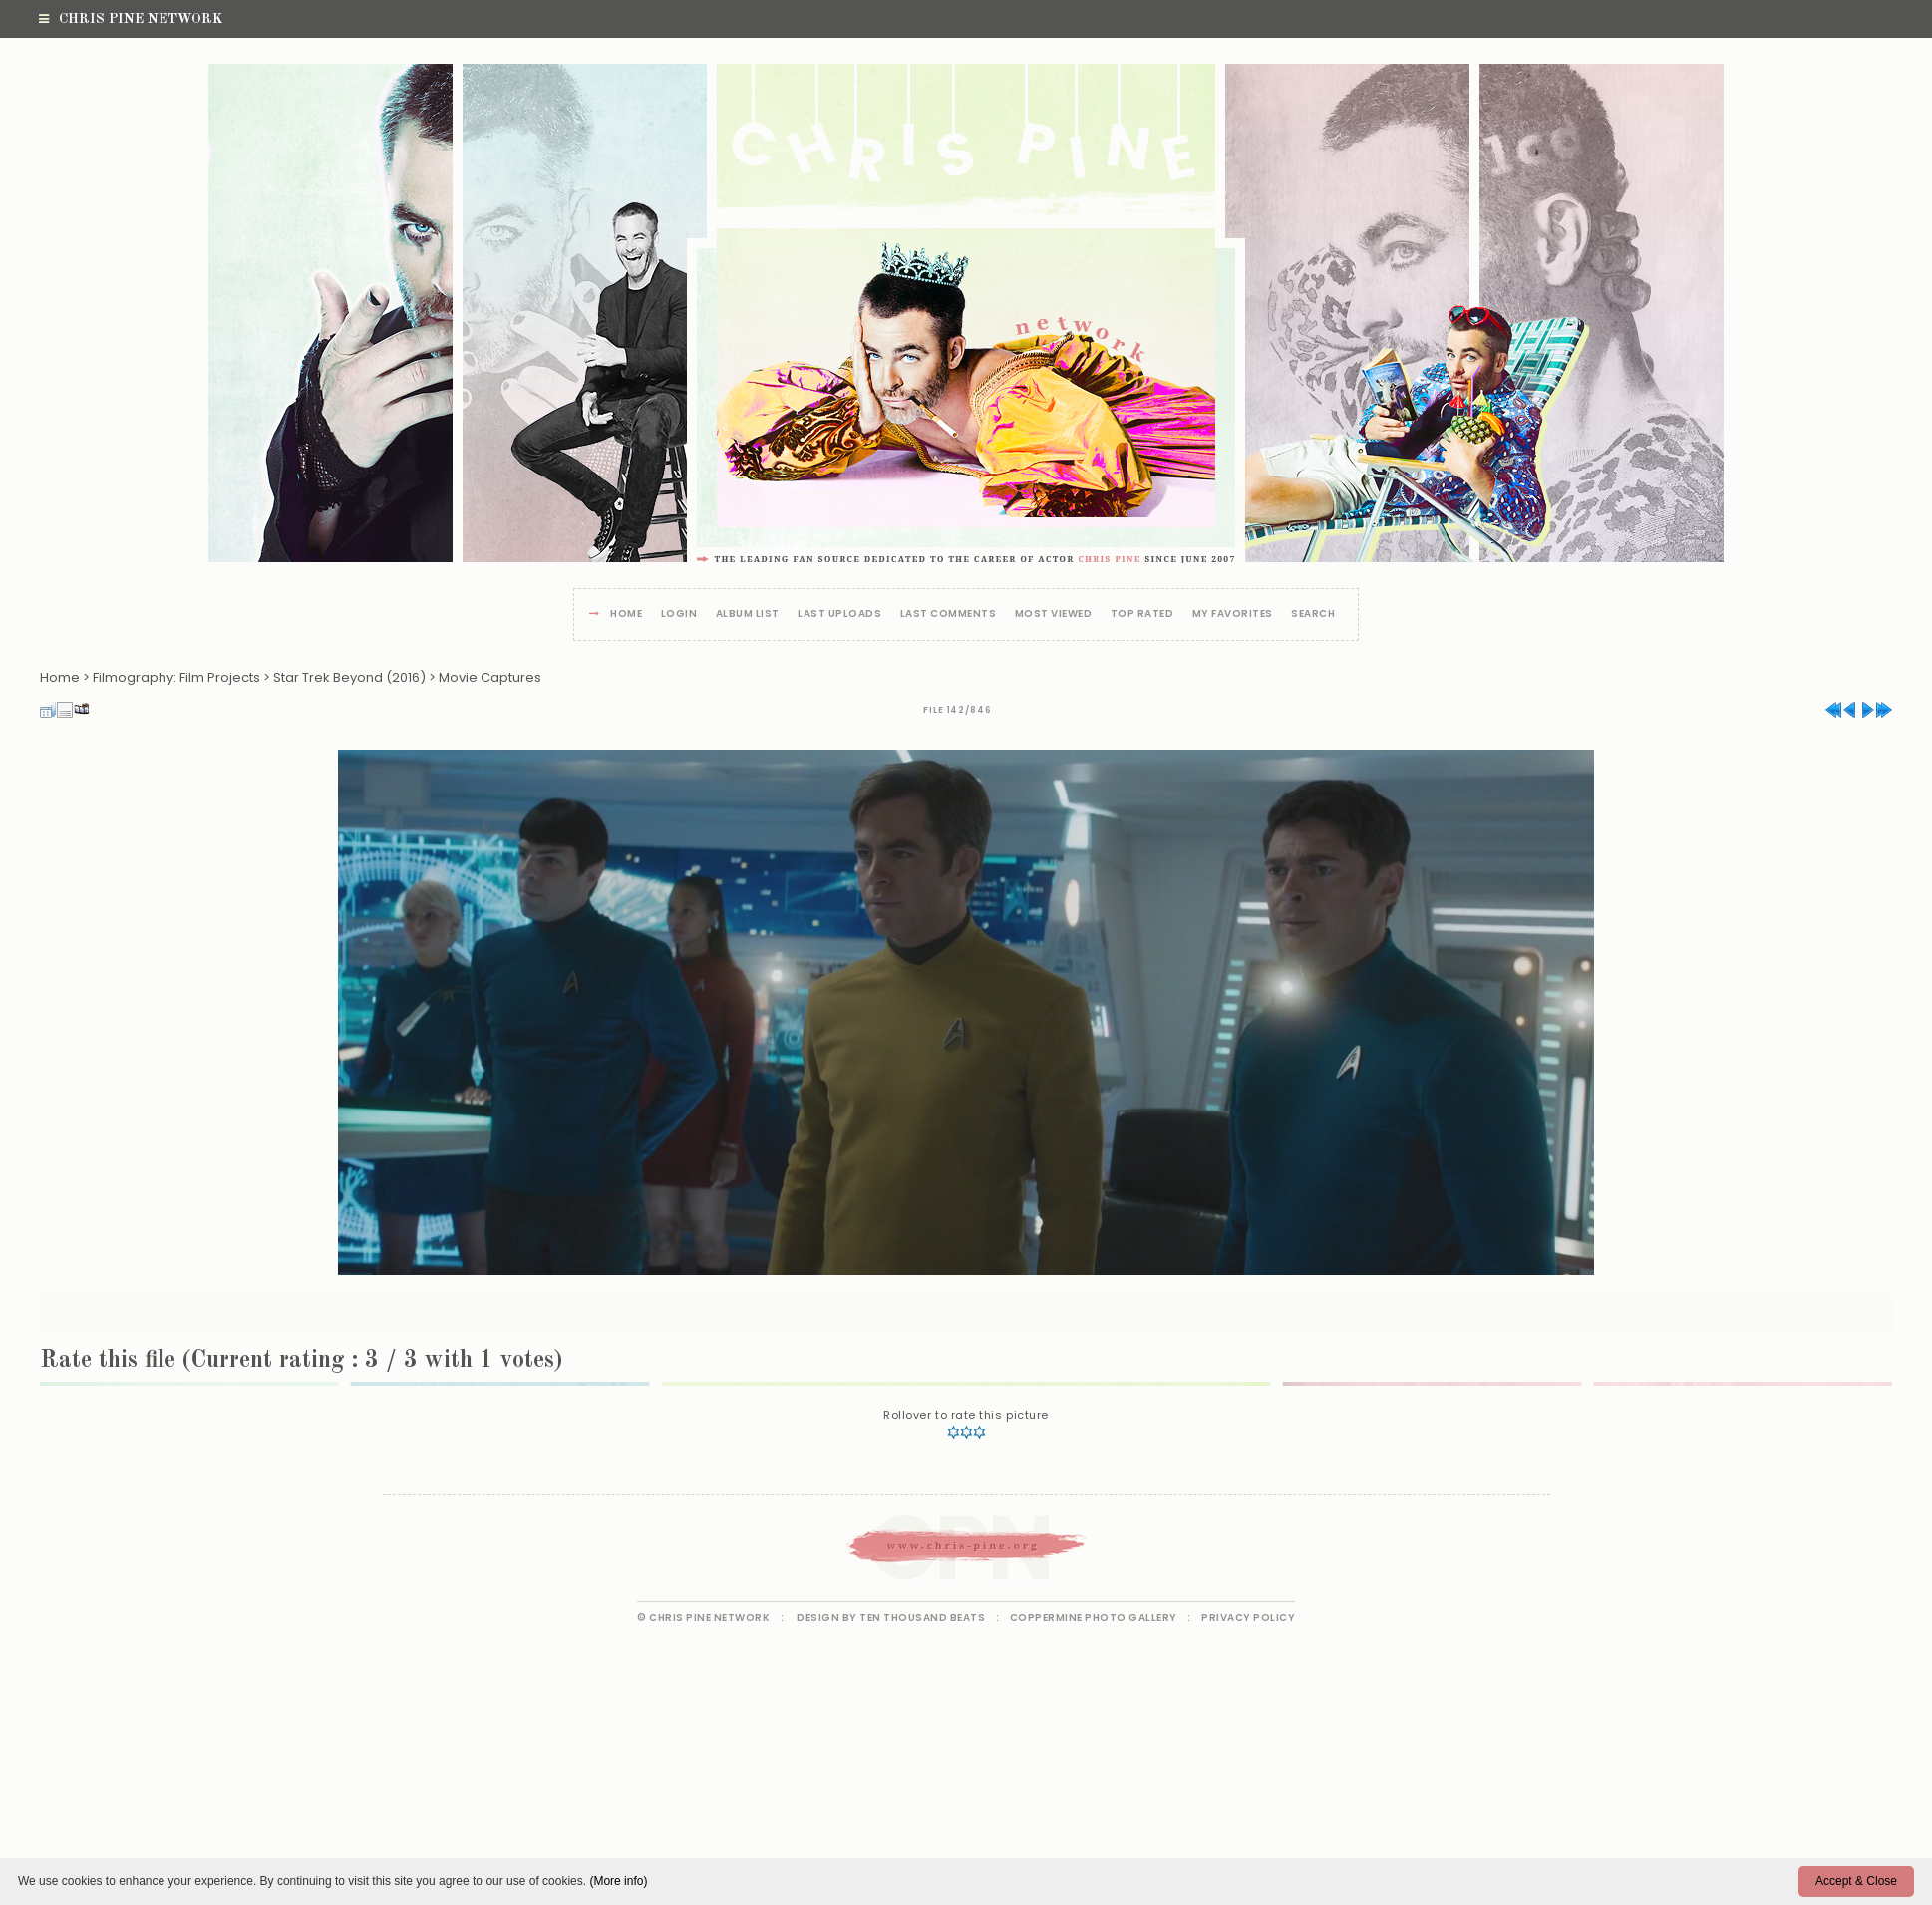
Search (1313, 614)
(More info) (618, 1881)
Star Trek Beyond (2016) (349, 677)
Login (679, 614)
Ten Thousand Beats (922, 1617)
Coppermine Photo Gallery (1093, 1617)
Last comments (948, 614)
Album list (748, 614)
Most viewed (1054, 614)
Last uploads (839, 614)
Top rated (1142, 614)
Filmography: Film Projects (176, 677)
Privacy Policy (1248, 1617)
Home (626, 614)
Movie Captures (490, 677)
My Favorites (1232, 614)
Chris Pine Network (130, 19)
